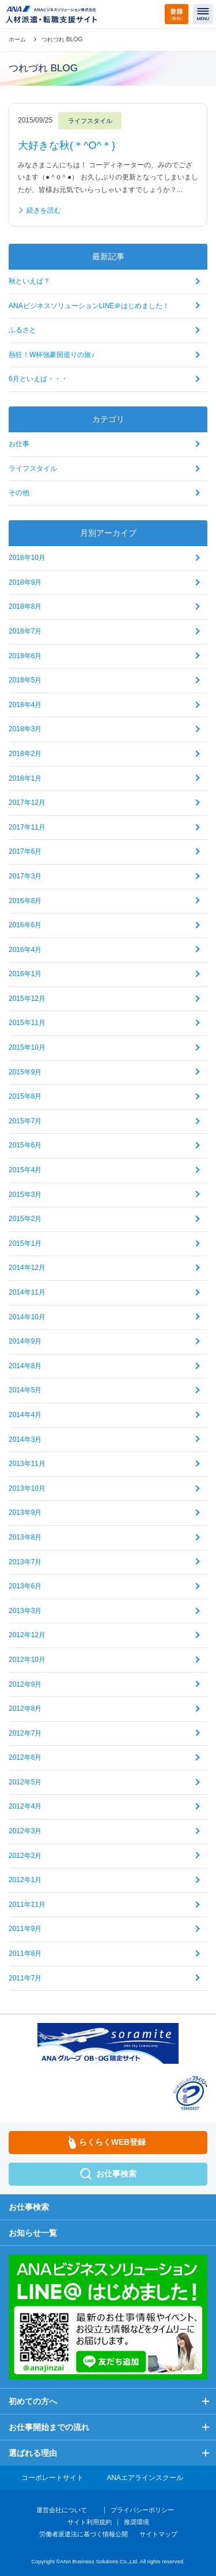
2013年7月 (25, 1562)
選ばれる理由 (33, 2453)
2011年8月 (25, 1953)
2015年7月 (25, 1121)
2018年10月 (27, 558)
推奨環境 (136, 2522)
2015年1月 (25, 1243)
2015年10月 (27, 1047)
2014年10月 (27, 1317)
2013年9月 (25, 1512)
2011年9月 (25, 1929)
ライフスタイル (33, 468)
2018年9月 (25, 582)
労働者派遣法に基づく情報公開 (83, 2534)
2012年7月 (25, 1733)
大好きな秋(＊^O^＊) (66, 145)
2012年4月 (25, 1806)
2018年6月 (25, 656)
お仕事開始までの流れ (49, 2427)
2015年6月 (25, 1145)
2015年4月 (25, 1170)
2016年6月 (25, 925)
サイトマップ (158, 2534)
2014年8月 (25, 1366)
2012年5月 (25, 1782)
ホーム (17, 39)
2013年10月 (27, 1488)
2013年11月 (27, 1464)
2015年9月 (25, 1072)
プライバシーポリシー (142, 2509)
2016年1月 (25, 974)
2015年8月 (25, 1096)
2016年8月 (25, 901)
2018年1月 (25, 778)
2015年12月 (27, 999)
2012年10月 (27, 1660)
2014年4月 (25, 1415)
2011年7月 (25, 1978)
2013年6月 (25, 1586)
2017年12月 (27, 802)
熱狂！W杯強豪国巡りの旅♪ (51, 355)
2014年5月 (25, 1390)
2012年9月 (25, 1684)
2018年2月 (25, 754)
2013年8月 (25, 1537)
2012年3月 (25, 1831)
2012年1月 (25, 1880)
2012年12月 (27, 1635)
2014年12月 (27, 1268)
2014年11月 (27, 1292)
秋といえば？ (29, 281)
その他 (19, 493)
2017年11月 (27, 827)
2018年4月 (25, 705)
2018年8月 (25, 606)
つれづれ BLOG (61, 39)
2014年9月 (25, 1341)
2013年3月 (25, 1611)
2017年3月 (25, 876)
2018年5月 (25, 680)
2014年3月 (25, 1439)
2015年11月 (27, 1023)
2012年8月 (25, 1708)
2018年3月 (25, 729)
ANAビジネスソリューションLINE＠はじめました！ (89, 306)
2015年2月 (25, 1219)
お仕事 (19, 444)
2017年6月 (25, 851)
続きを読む (43, 210)
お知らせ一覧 (33, 2232)
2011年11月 (27, 1905)
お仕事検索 (29, 2207)
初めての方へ (33, 2401)
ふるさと (22, 330)
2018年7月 (25, 631)
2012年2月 (25, 1856)
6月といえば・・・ (38, 379)
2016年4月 (25, 950)
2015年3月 (25, 1195)
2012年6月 (25, 1757)
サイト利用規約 (89, 2522)
